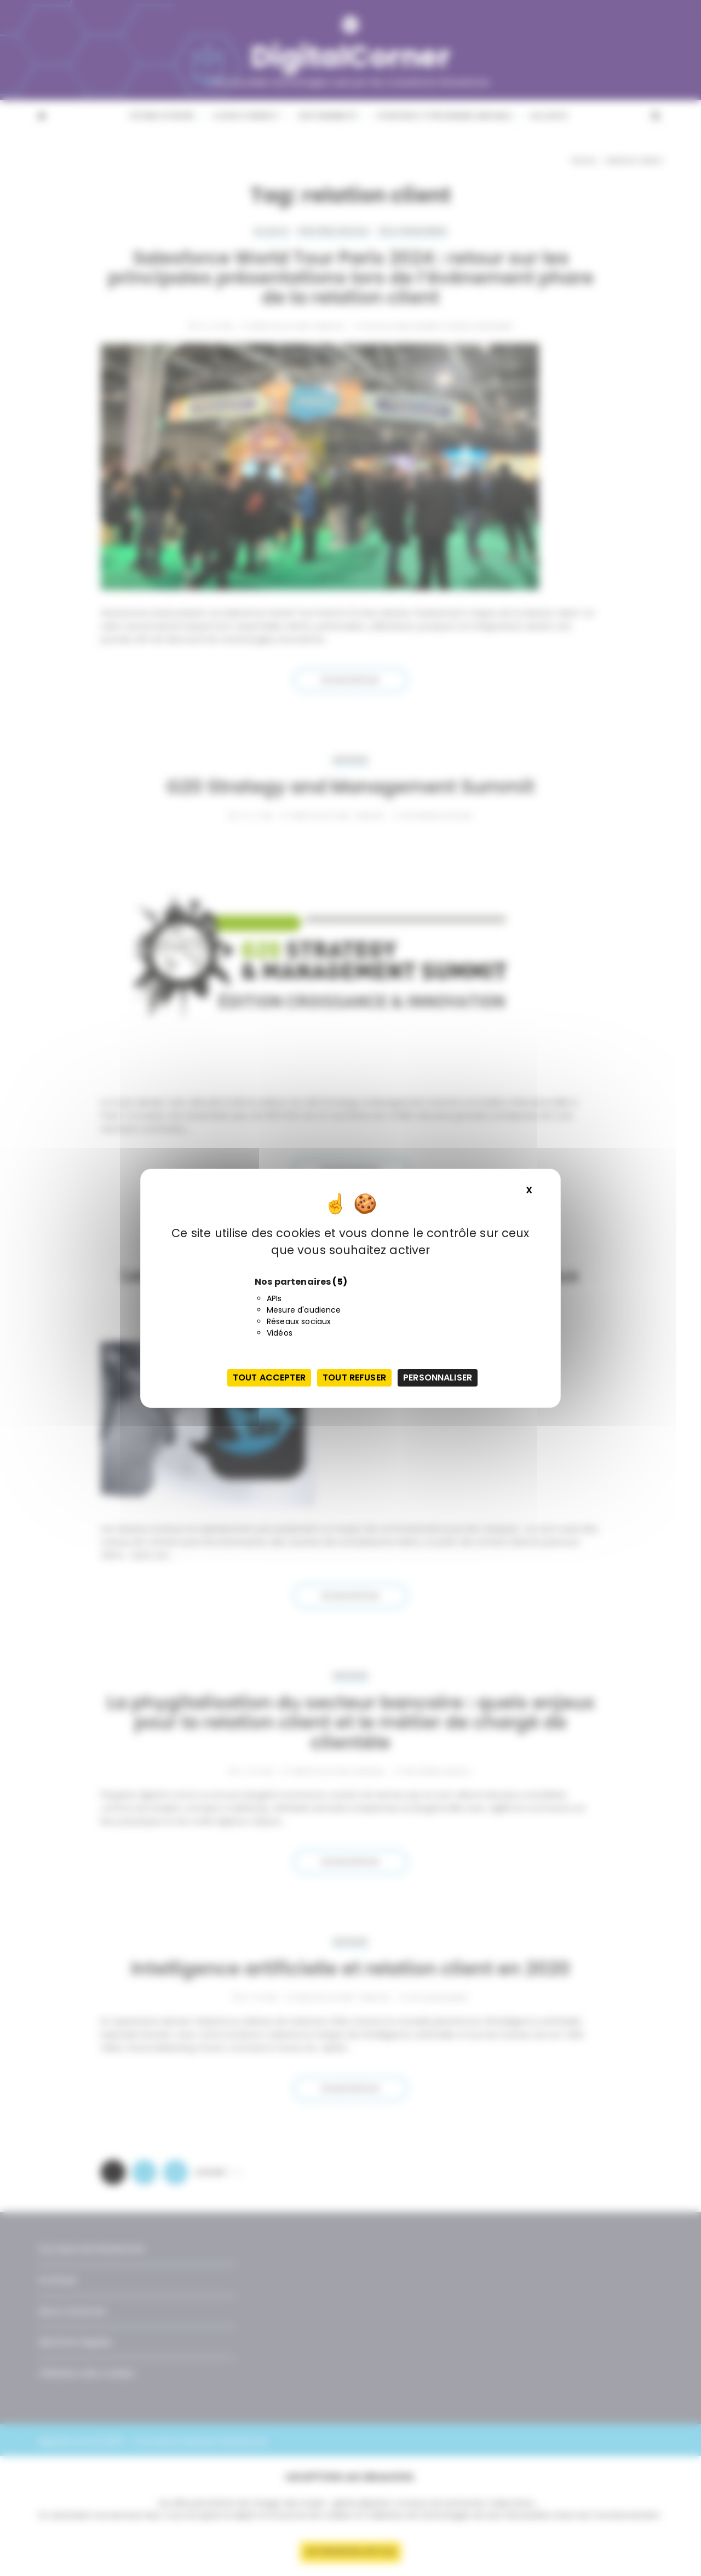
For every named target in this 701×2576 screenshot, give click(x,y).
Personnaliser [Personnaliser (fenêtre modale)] (437, 1377)
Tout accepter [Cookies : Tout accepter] (269, 1377)
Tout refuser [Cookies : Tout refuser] (354, 1377)
